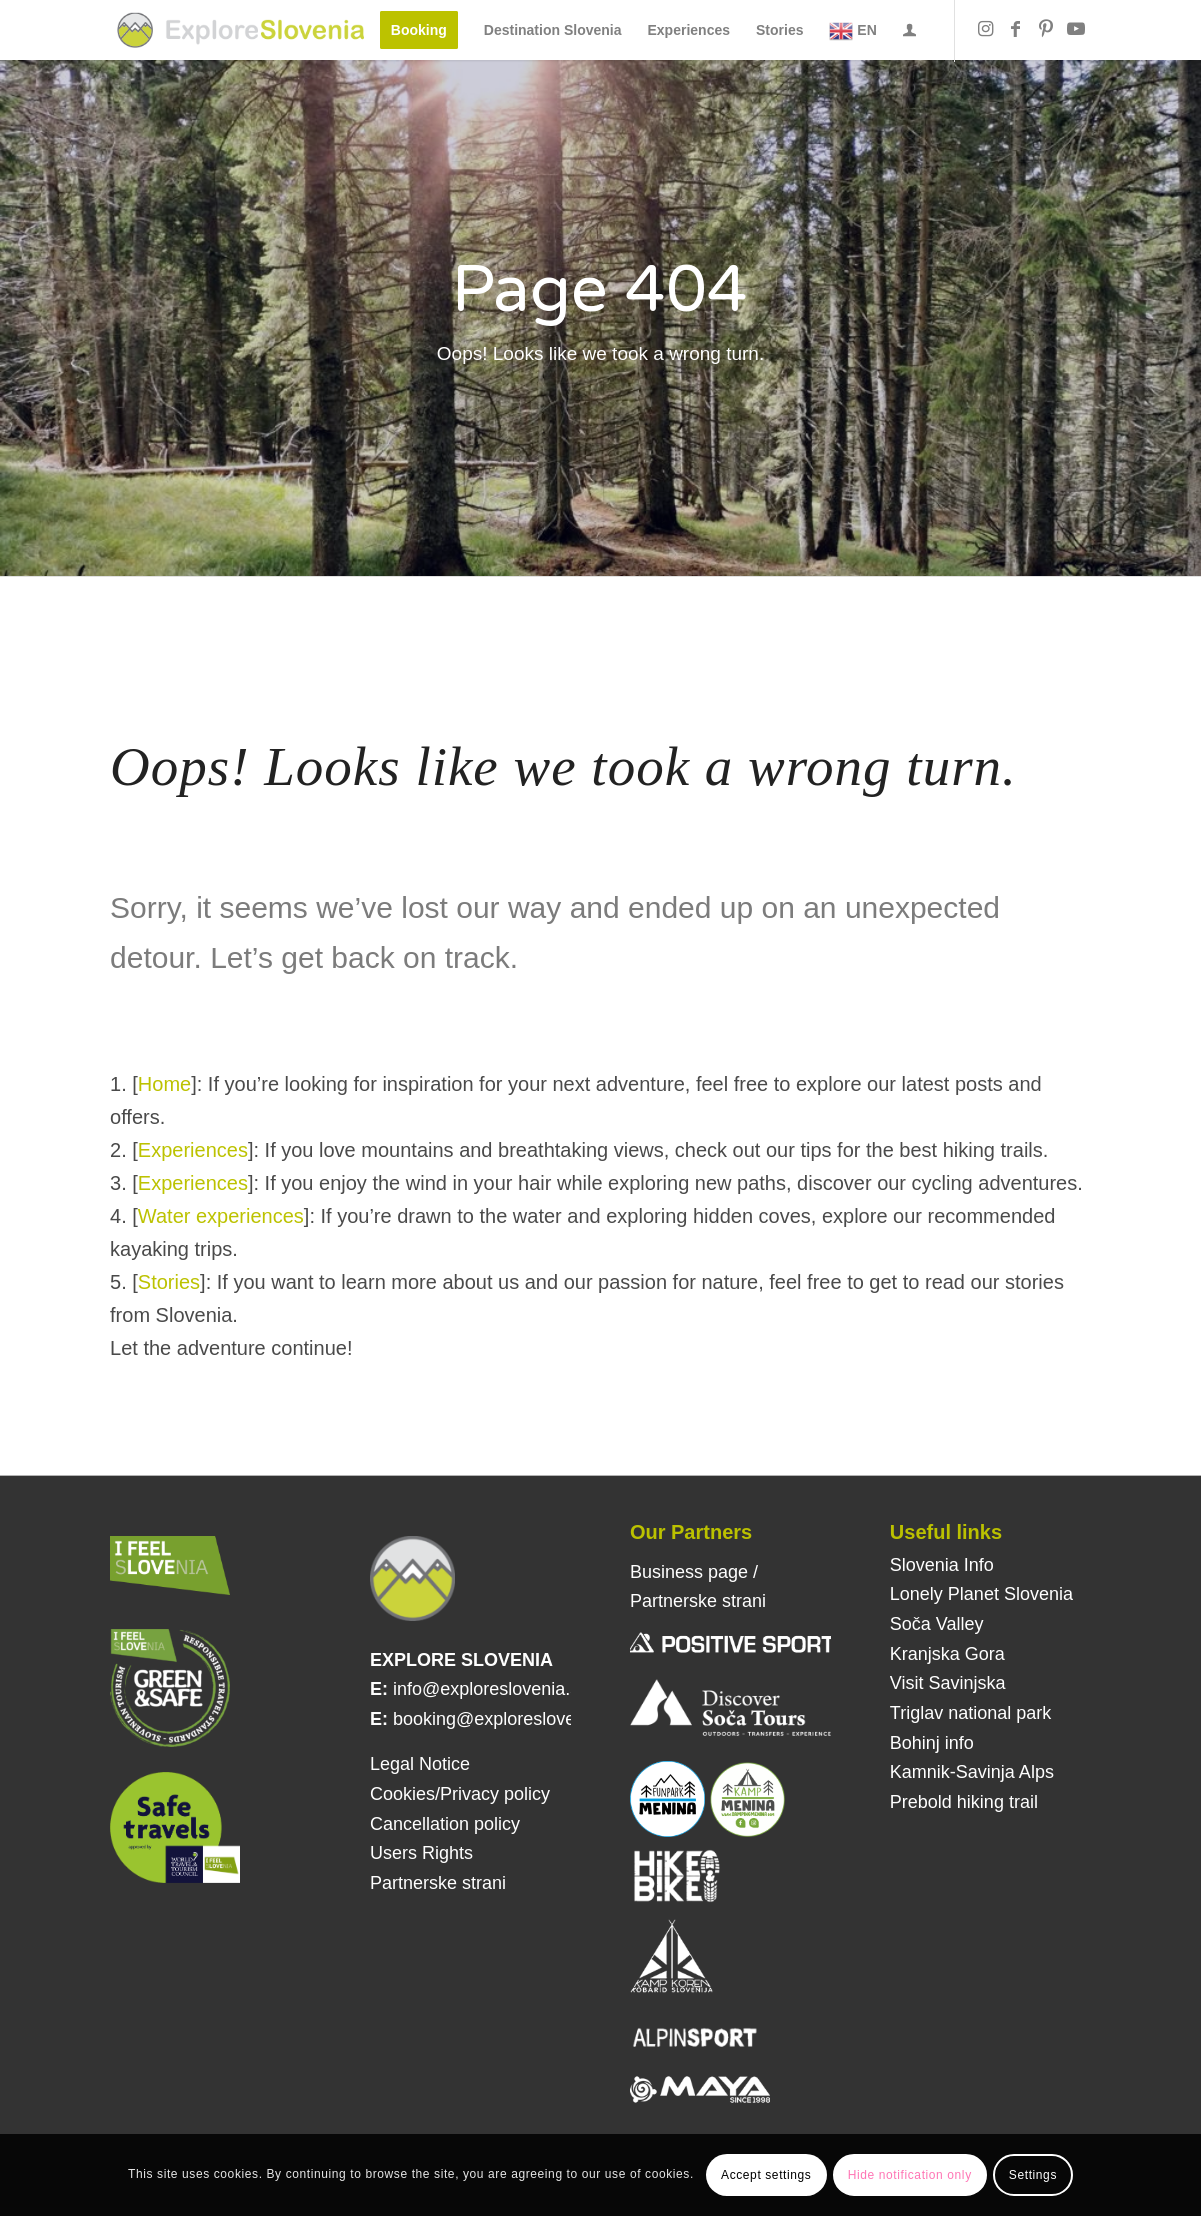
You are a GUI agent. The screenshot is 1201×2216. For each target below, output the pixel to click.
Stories (169, 1282)
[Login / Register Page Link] (909, 32)
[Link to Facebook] (1016, 29)
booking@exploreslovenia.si (505, 1719)
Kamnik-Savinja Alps (972, 1772)
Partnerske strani (438, 1883)
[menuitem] (419, 30)
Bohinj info (932, 1743)
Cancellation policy (445, 1824)
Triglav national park (970, 1713)
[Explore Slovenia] (240, 30)
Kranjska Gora (947, 1654)
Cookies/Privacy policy (460, 1794)
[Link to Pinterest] (1046, 29)
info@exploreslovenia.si (488, 1689)
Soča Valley (937, 1624)
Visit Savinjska (948, 1683)
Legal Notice (420, 1764)
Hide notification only (910, 2175)
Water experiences (221, 1216)
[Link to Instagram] (986, 29)
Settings (1033, 2175)
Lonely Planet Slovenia (981, 1594)
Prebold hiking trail (964, 1802)
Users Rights (421, 1853)
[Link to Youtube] (1076, 29)
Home (164, 1084)
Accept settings (766, 2175)
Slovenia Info (942, 1565)
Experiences (193, 1150)
